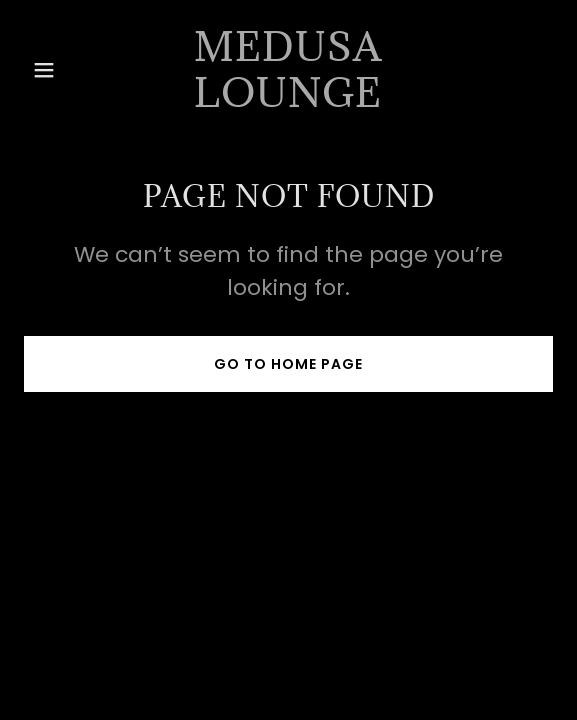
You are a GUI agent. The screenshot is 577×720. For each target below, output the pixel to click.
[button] (63, 70)
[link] (288, 101)
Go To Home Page (288, 364)
